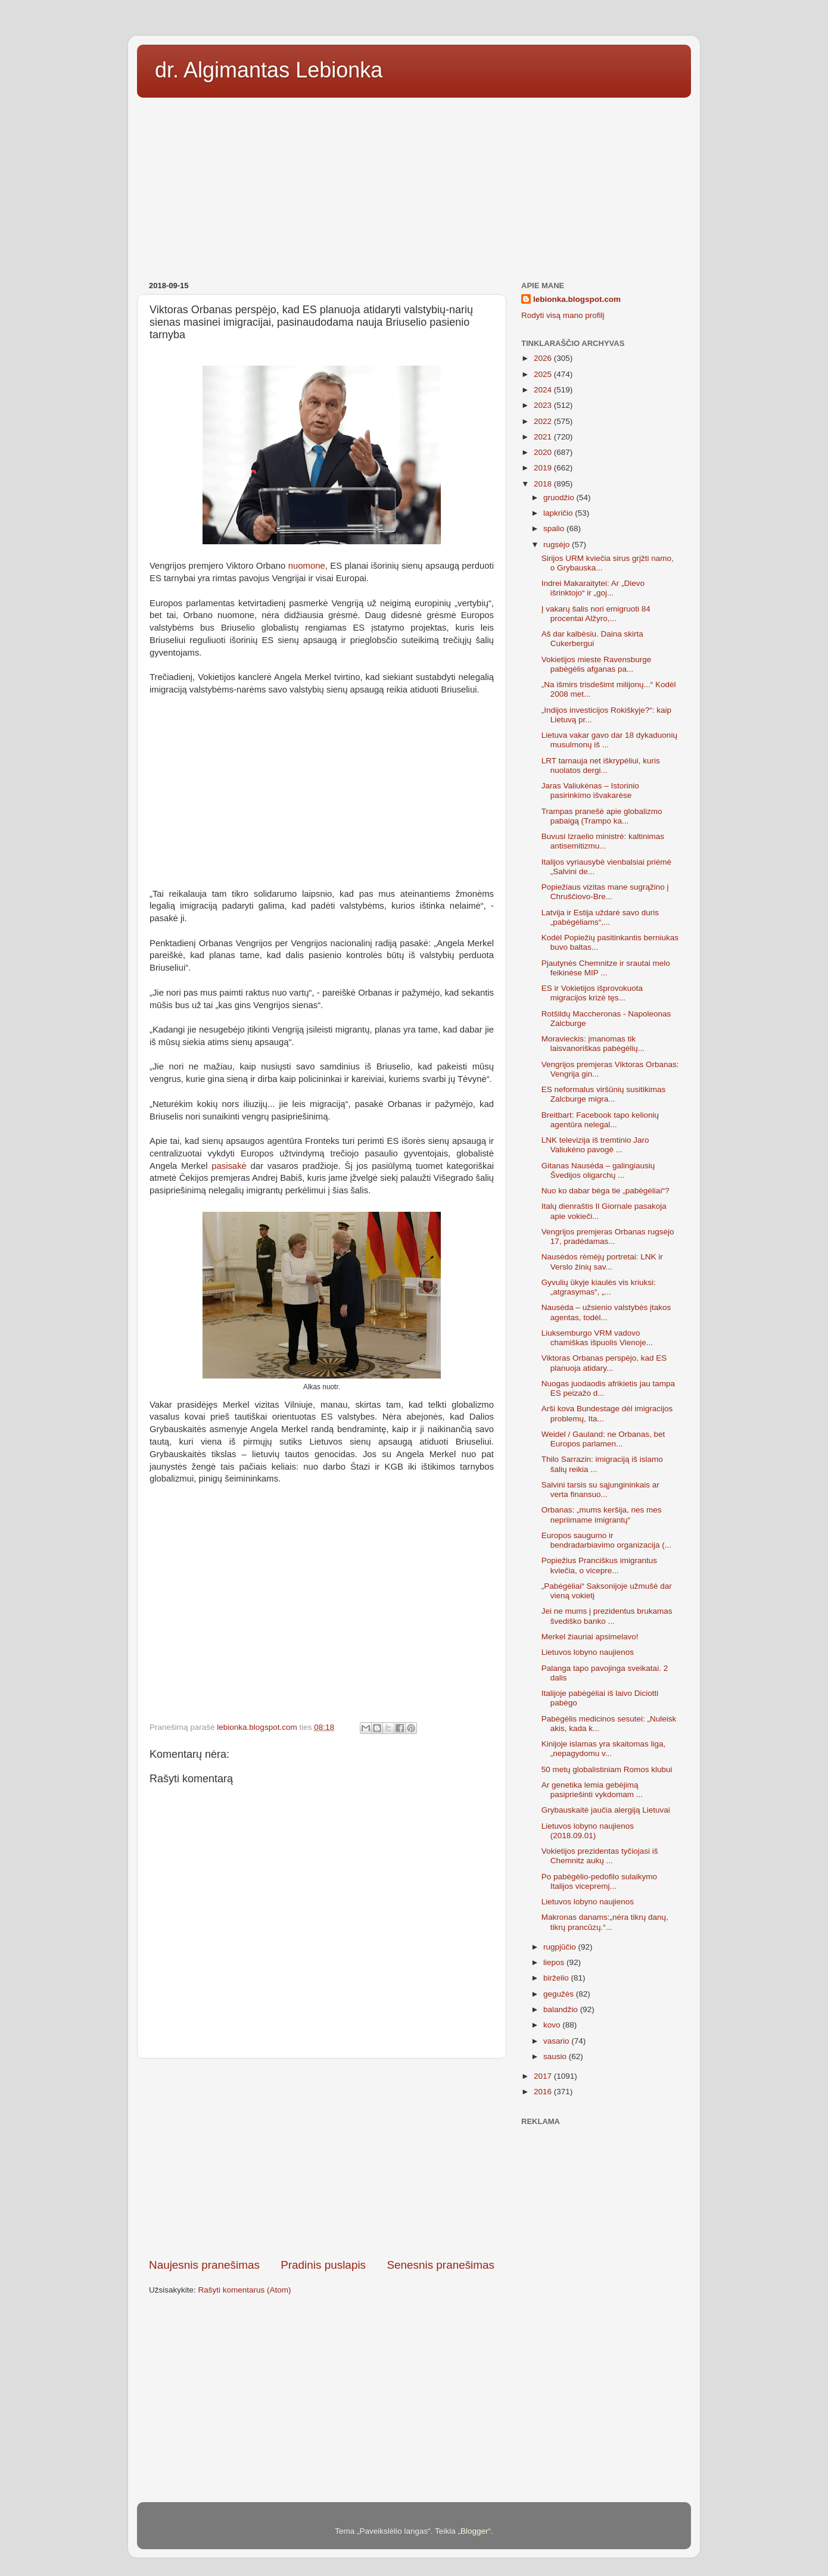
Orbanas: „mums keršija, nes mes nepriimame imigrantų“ (601, 1514)
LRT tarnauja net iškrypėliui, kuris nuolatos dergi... (600, 765)
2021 (544, 436)
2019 (544, 467)
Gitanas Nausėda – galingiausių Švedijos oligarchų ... (598, 1170)
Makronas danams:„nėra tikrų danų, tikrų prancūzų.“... (604, 1922)
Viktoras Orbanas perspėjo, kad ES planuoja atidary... (604, 1363)
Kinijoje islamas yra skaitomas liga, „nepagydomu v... (603, 1748)
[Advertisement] (414, 185)
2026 (544, 358)
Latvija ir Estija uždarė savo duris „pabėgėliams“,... (600, 917)
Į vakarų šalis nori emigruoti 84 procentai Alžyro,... (595, 613)
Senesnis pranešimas (440, 2265)
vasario (557, 2041)
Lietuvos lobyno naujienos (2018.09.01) (587, 1831)
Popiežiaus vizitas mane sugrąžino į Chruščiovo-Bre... (605, 891)
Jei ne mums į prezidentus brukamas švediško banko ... (607, 1616)
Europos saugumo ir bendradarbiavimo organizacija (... (606, 1540)
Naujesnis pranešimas (204, 2265)
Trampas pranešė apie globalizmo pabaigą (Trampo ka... (601, 816)
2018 (544, 483)
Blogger (474, 2531)
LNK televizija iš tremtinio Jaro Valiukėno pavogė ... (595, 1145)
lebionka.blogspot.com (577, 299)
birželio (557, 1977)
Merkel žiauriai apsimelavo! (590, 1636)
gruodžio (560, 497)
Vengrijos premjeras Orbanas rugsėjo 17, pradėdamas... (607, 1236)
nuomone (306, 565)
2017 (544, 2076)
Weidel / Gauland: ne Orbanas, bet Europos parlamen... (603, 1439)
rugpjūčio (560, 1946)
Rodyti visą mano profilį (563, 315)
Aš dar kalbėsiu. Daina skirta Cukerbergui (592, 638)
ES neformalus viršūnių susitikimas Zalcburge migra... (603, 1094)
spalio (554, 528)
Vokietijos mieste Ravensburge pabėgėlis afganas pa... (596, 664)
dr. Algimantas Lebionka (268, 70)
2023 (544, 405)
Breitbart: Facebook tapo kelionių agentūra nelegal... (600, 1120)
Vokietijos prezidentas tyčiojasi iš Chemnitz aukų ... (599, 1856)
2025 (544, 374)
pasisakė (229, 1166)
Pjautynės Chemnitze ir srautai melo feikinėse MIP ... (605, 968)
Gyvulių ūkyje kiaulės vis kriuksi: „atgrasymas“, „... (598, 1287)
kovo (552, 2024)
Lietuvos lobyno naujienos (587, 1652)
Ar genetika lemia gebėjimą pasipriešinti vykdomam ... (592, 1789)
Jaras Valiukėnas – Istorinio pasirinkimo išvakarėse (590, 790)
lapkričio (559, 513)
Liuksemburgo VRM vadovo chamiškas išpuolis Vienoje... (597, 1337)
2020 (544, 452)
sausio (556, 2056)
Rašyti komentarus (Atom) (244, 2289)
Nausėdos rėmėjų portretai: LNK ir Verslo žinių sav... (602, 1261)
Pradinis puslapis (323, 2265)
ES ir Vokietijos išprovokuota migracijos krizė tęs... (592, 993)
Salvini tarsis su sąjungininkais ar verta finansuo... (600, 1489)
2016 (544, 2091)
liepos (554, 1962)
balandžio (561, 2009)
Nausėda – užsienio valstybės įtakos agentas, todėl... (606, 1312)
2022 (544, 421)
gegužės (559, 1993)
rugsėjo (557, 544)
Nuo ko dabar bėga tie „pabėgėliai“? (605, 1190)
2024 (544, 389)
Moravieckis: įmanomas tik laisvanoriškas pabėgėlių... (593, 1043)
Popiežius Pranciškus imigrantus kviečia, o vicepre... (599, 1565)
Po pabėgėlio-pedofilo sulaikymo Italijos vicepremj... (599, 1881)
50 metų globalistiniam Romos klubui (607, 1769)
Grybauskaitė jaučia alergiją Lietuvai (605, 1809)
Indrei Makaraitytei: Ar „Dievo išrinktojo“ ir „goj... (593, 588)
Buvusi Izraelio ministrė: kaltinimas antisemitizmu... (602, 841)
